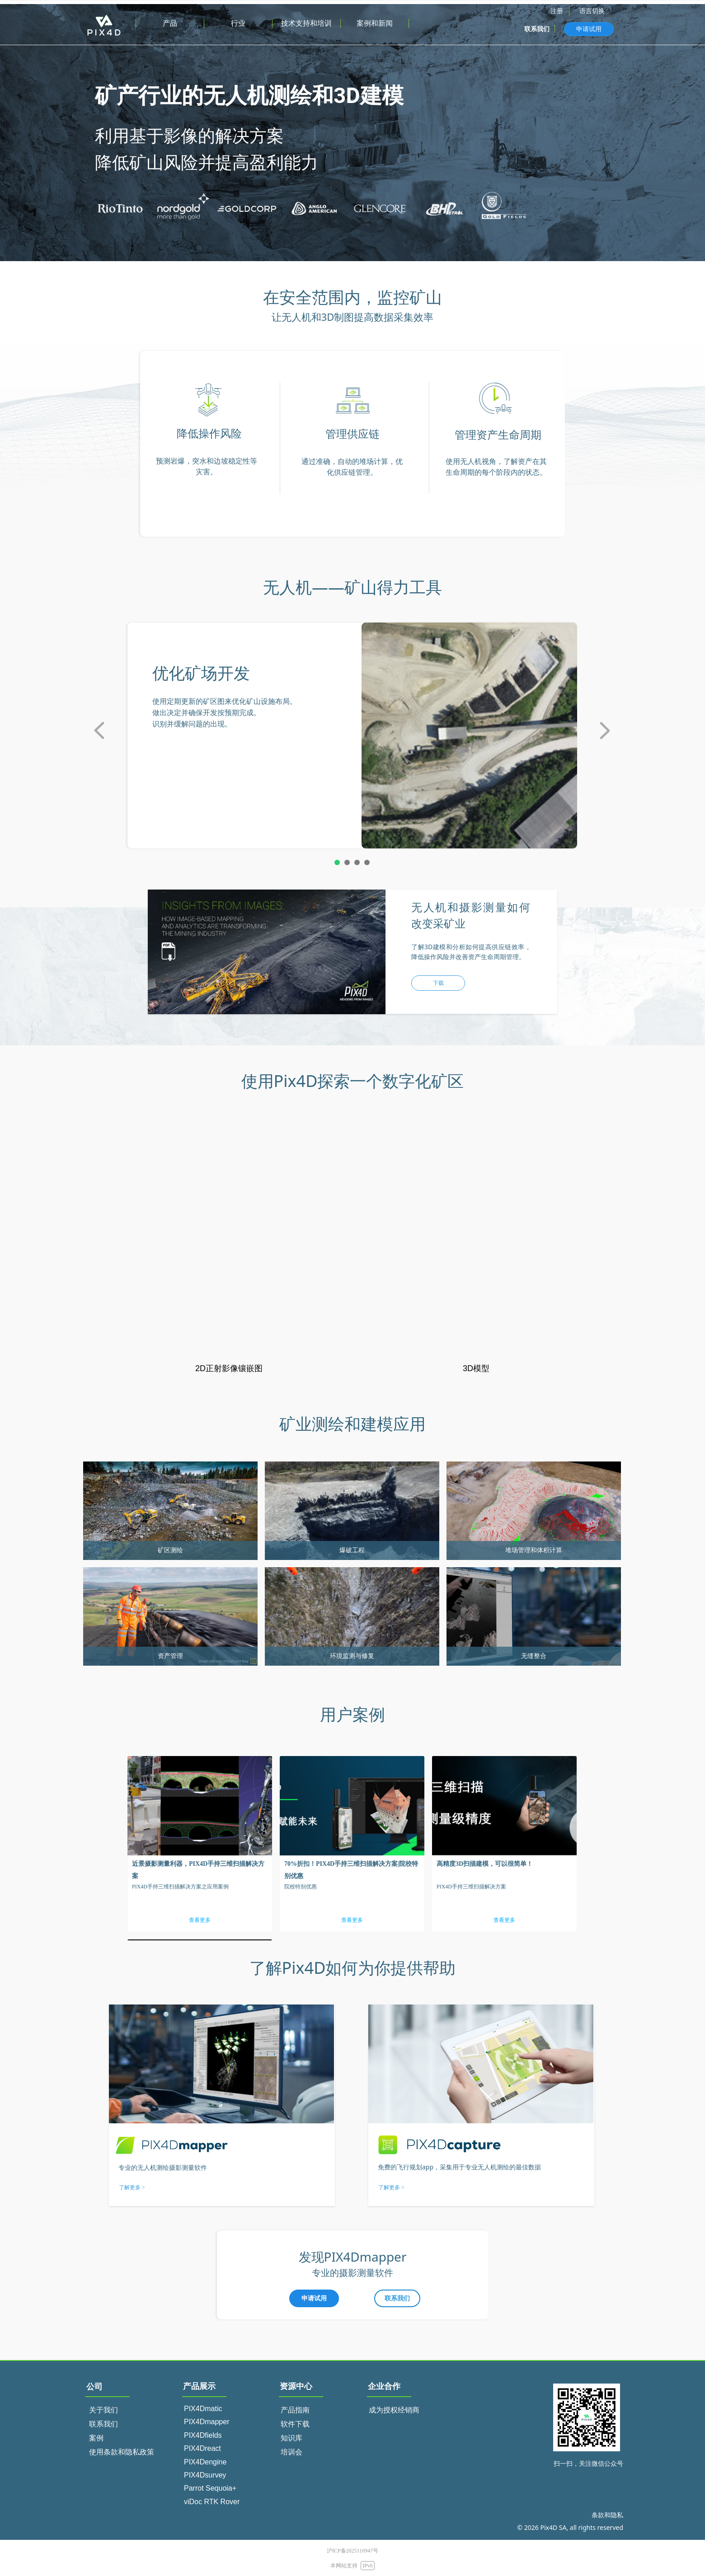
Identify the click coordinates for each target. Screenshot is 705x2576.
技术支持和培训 (306, 23)
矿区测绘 (170, 1550)
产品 (170, 23)
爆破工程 (352, 1550)
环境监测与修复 (352, 1656)
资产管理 (170, 1656)
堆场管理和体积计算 (533, 1550)
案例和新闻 (375, 23)
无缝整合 (533, 1656)
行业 (238, 23)
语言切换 (592, 11)
